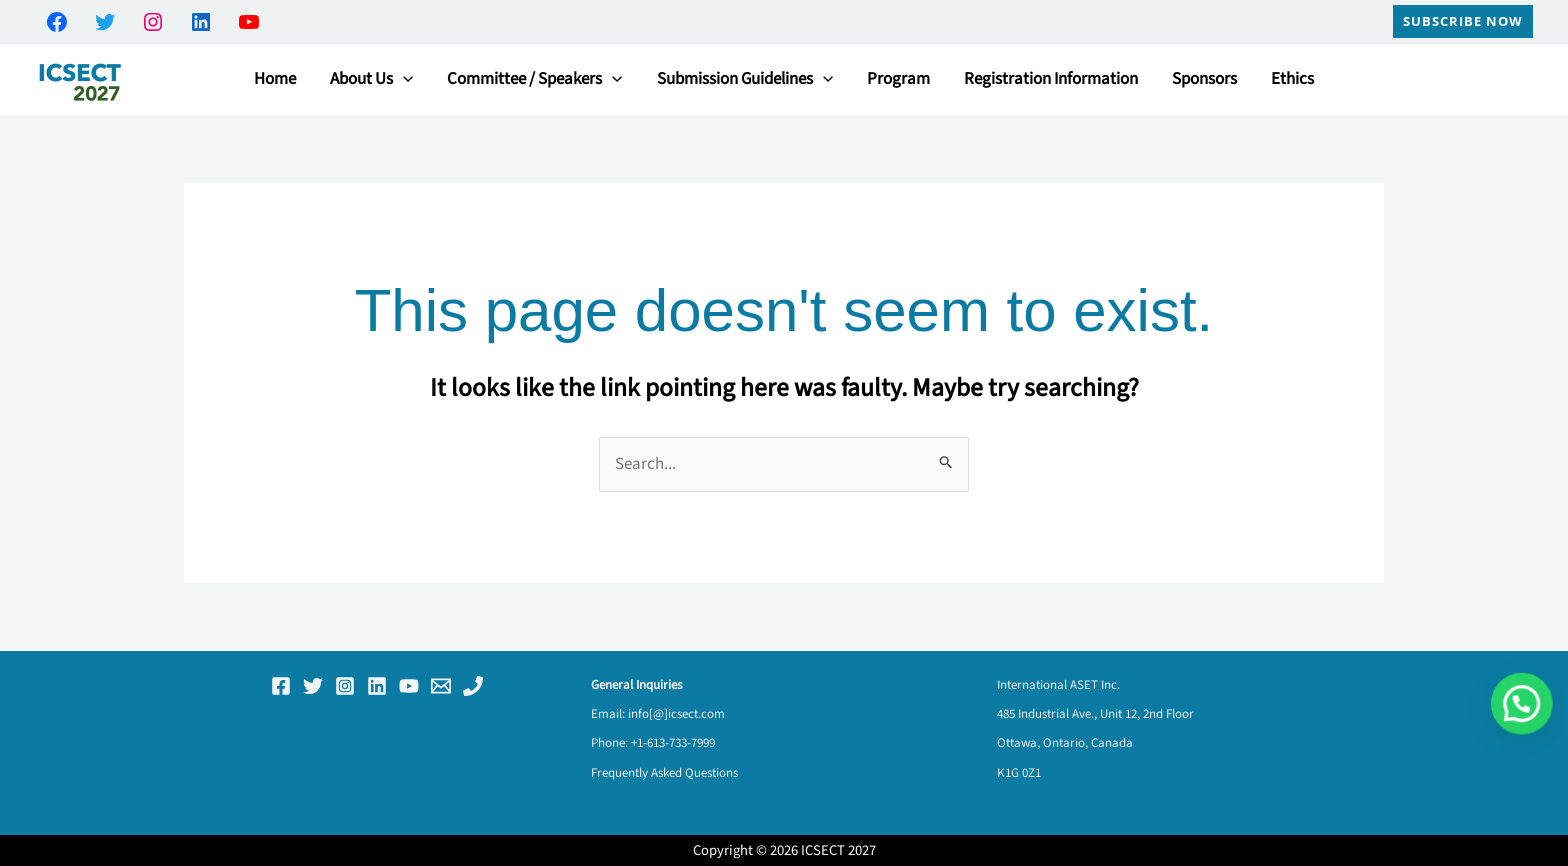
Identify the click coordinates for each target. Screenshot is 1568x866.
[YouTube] (409, 686)
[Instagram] (345, 686)
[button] (1463, 21)
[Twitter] (313, 686)
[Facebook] (281, 686)
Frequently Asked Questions (664, 773)
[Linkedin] (377, 686)
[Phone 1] (473, 686)
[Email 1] (441, 686)
